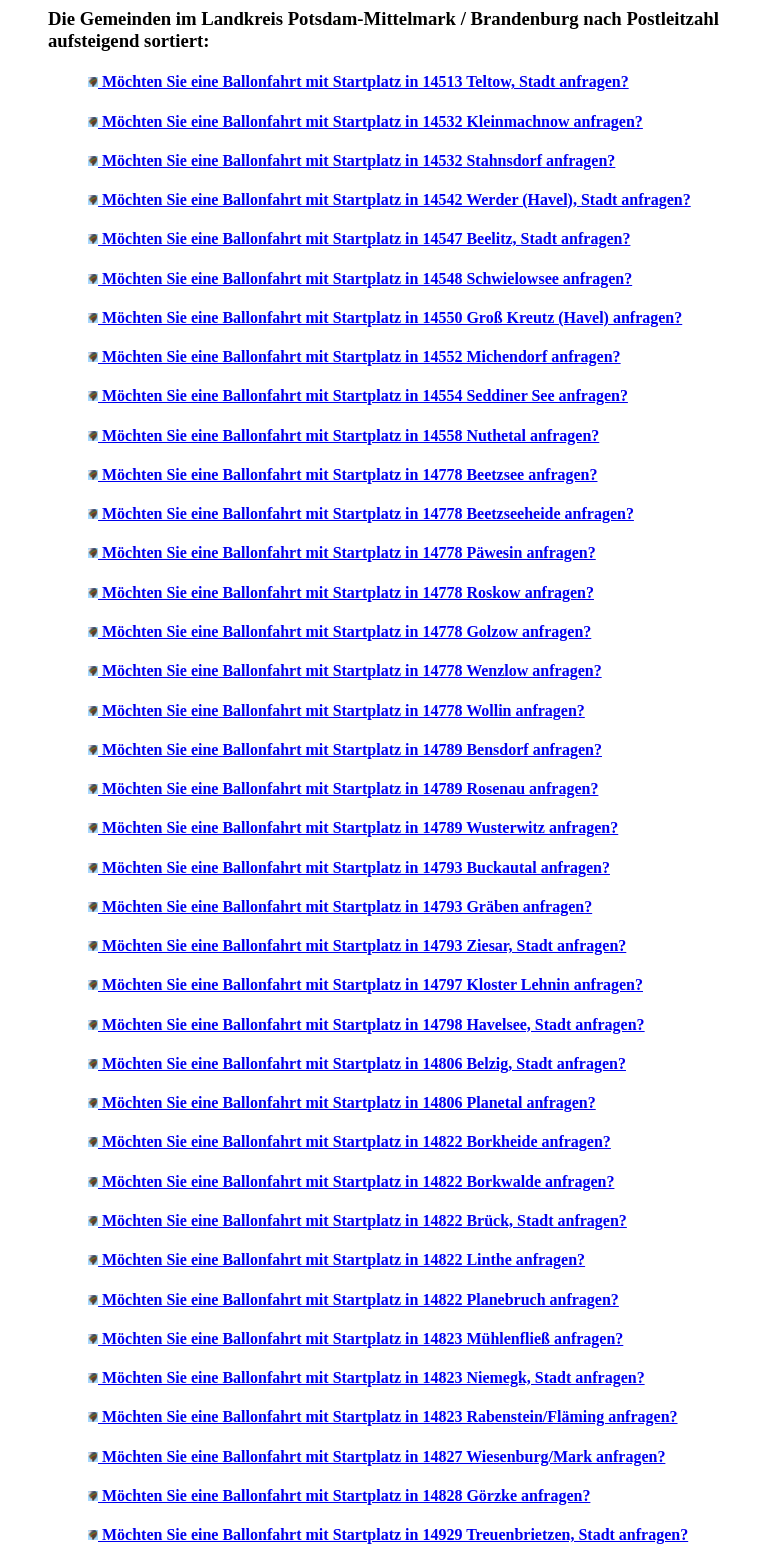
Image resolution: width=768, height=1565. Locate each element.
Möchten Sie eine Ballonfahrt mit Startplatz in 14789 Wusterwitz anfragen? (360, 827)
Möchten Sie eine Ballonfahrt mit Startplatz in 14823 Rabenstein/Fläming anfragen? (390, 1416)
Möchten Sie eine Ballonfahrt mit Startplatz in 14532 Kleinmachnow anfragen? (372, 121)
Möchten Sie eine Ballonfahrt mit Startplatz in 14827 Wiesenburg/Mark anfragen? (383, 1456)
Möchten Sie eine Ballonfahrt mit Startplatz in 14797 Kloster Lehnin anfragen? (372, 984)
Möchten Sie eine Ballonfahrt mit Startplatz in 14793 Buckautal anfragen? (356, 867)
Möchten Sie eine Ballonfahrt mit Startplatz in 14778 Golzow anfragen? (346, 631)
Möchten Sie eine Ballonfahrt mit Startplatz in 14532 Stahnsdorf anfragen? (358, 160)
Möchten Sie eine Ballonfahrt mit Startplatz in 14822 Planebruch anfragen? (360, 1299)
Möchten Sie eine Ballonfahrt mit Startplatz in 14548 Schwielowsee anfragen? (367, 278)
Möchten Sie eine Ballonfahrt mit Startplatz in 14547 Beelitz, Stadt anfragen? (366, 238)
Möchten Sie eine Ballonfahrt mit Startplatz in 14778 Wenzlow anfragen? (352, 670)
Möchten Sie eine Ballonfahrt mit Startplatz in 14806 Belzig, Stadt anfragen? (364, 1063)
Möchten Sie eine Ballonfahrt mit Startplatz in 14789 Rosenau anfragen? (350, 788)
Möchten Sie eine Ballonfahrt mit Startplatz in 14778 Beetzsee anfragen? (349, 474)
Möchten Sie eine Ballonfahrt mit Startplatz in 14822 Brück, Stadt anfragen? (364, 1220)
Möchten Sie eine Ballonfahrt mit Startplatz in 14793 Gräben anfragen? (347, 906)
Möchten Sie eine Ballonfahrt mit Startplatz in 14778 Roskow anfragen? (348, 592)
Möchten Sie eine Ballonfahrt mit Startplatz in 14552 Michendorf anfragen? (361, 356)
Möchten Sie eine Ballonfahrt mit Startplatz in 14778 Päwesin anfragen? (349, 552)
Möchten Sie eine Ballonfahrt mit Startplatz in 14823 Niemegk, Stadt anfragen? (373, 1377)
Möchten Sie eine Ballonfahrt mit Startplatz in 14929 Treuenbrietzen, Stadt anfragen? (395, 1534)
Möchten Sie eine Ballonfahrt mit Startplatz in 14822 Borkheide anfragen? (356, 1141)
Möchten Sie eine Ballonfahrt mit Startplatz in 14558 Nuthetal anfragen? (350, 435)
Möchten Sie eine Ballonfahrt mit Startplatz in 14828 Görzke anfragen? (346, 1495)
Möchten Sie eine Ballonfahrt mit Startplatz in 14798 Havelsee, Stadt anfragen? (373, 1024)
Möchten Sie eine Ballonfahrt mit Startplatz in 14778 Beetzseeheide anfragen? (368, 513)
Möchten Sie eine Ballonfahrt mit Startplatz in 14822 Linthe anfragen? (343, 1259)
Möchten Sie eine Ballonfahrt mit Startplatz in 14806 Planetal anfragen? (349, 1102)
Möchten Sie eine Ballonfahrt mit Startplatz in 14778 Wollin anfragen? (343, 710)
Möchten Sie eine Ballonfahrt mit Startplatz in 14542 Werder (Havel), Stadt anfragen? (396, 199)
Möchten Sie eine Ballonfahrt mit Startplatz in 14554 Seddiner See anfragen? (365, 395)
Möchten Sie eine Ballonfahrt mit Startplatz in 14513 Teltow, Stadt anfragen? (365, 81)
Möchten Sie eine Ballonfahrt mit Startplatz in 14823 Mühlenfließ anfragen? (362, 1338)
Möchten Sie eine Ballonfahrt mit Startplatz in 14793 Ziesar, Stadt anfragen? (364, 945)
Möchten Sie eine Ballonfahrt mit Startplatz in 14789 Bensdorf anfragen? (352, 749)
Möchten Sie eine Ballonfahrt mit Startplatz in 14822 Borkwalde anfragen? (358, 1181)
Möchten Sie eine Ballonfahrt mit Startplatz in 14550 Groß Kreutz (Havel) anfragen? (392, 317)
